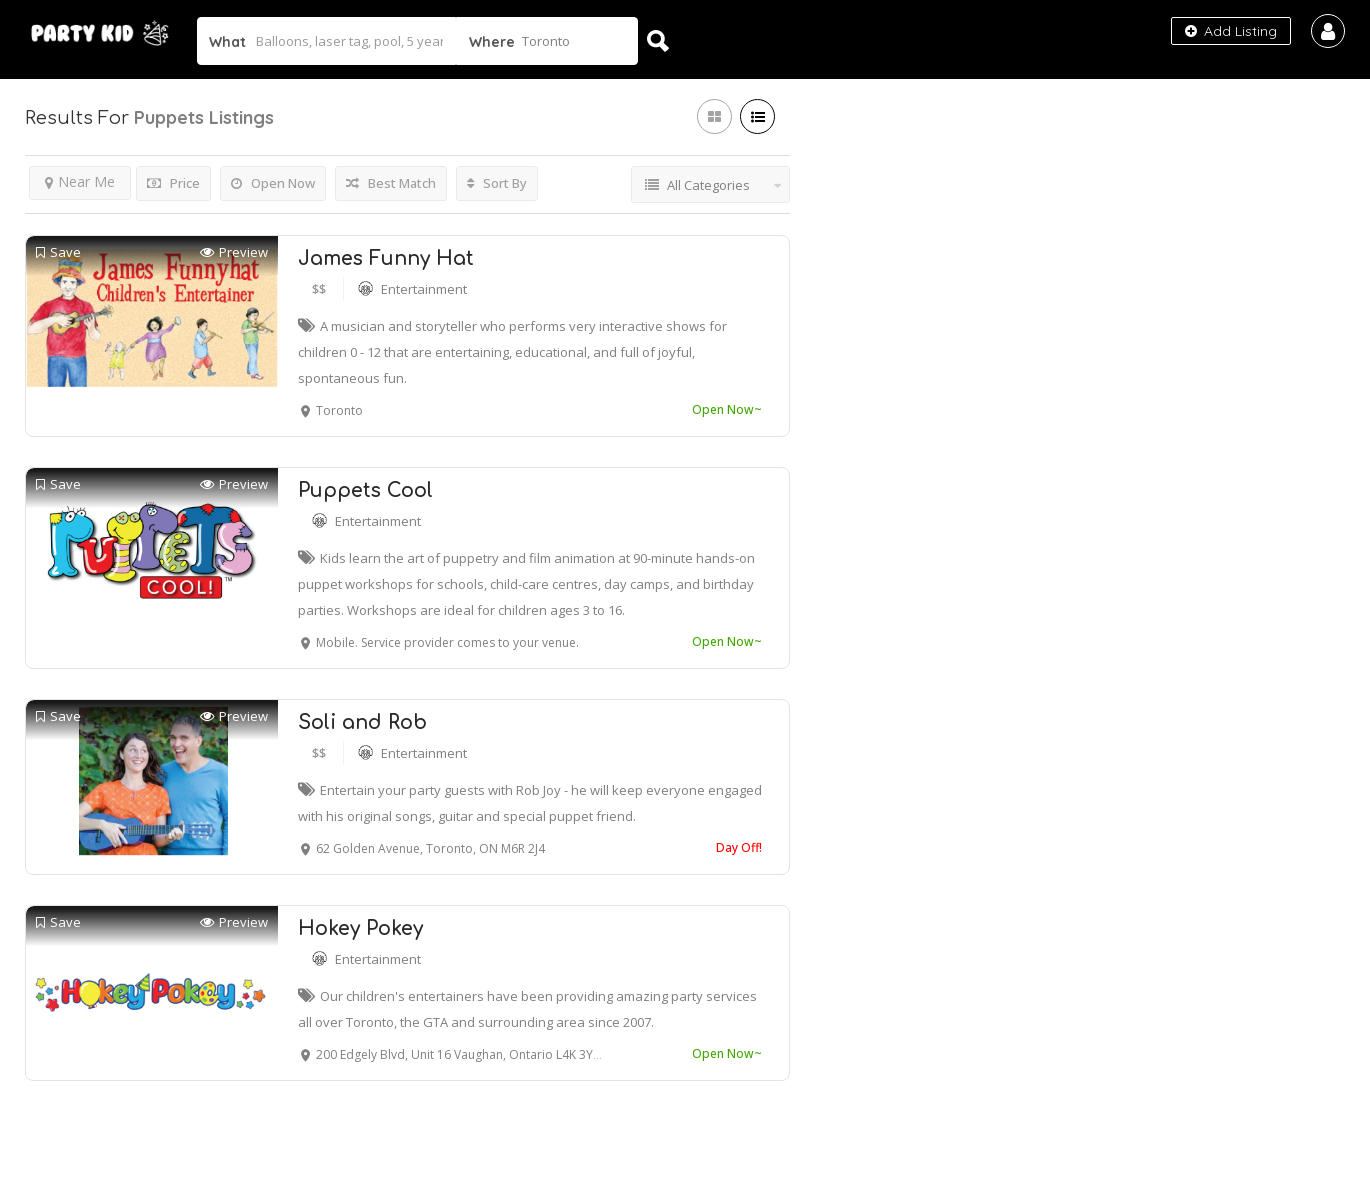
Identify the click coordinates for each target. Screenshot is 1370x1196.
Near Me (80, 181)
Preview (234, 252)
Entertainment (424, 289)
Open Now (273, 183)
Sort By (497, 183)
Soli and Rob (362, 722)
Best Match (391, 183)
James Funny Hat (386, 258)
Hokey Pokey (360, 928)
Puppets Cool (365, 490)
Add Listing (1231, 31)
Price (173, 183)
